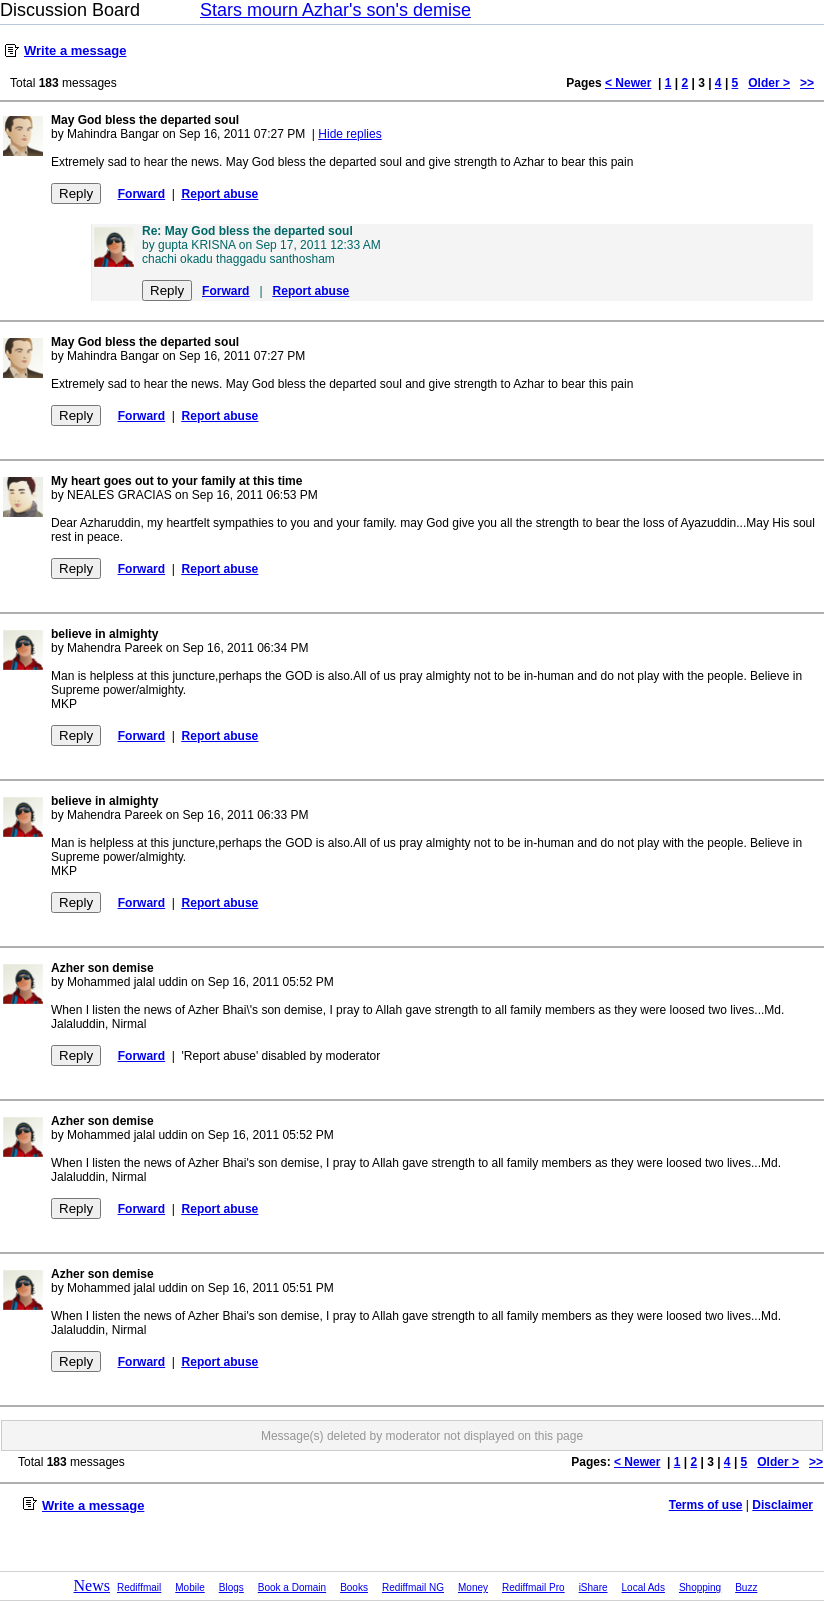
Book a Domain (292, 1587)
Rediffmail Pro (533, 1587)
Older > (769, 83)
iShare (593, 1587)
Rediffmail (139, 1587)
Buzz (746, 1587)
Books (354, 1587)
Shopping (700, 1587)
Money (473, 1587)
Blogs (231, 1587)
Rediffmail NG (413, 1587)
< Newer (628, 83)
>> (807, 83)
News (92, 1585)
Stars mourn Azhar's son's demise (335, 10)
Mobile (189, 1587)
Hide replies (349, 134)
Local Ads (643, 1587)
